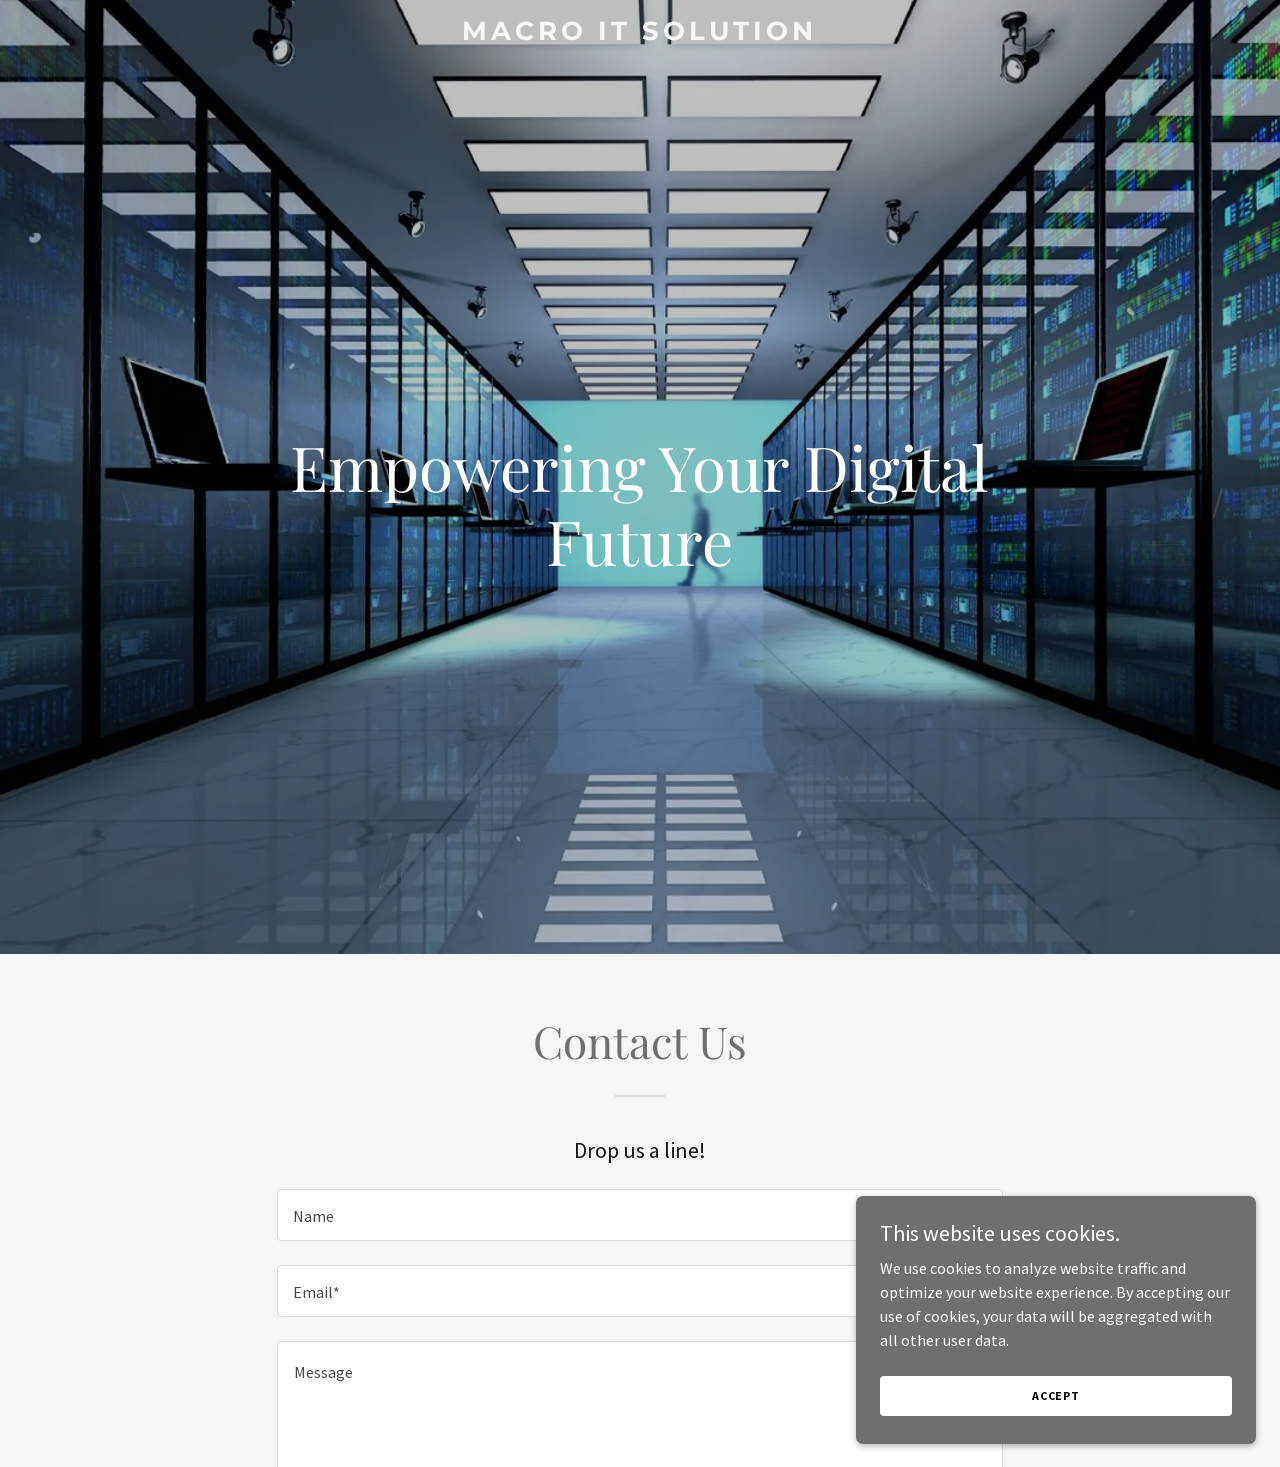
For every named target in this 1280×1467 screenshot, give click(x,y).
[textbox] (639, 1215)
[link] (640, 34)
